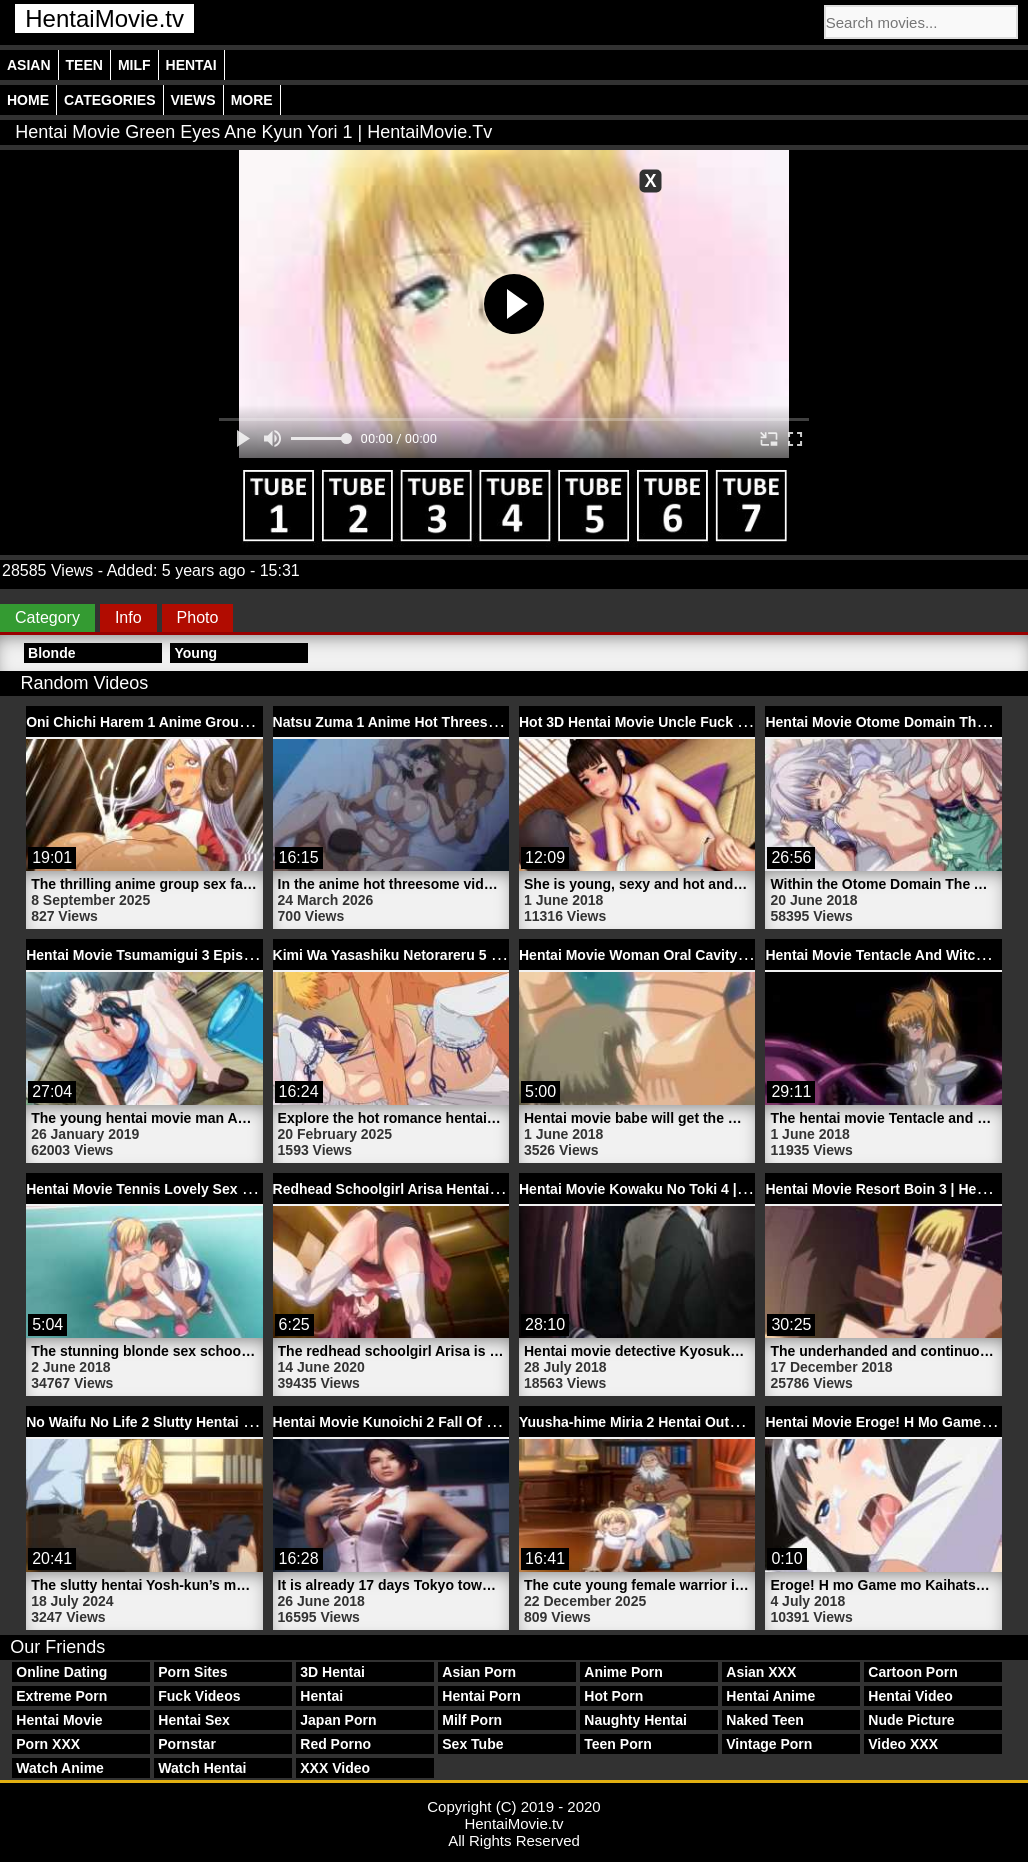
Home (28, 100)
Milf (134, 65)
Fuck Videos (199, 1696)
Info (128, 617)
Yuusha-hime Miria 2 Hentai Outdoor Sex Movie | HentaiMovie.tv (731, 1422)
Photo (198, 617)
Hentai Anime (770, 1696)
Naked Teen (765, 1720)
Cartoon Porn (912, 1672)
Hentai (191, 65)
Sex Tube (472, 1744)
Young (195, 653)
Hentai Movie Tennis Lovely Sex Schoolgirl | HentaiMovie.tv (223, 1189)
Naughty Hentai (635, 1720)
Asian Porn (479, 1672)
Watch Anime (60, 1768)
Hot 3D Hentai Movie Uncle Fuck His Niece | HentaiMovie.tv (714, 722)
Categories (110, 100)
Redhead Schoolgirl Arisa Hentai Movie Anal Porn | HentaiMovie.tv (493, 1189)
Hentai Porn (481, 1696)
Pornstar (187, 1744)
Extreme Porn (61, 1696)
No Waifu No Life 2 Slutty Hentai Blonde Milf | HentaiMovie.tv (227, 1422)
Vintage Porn (769, 1744)
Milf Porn (472, 1720)
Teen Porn (617, 1744)
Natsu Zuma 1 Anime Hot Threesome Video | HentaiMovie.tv (471, 722)
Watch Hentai (202, 1768)
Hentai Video (910, 1696)
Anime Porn (623, 1672)
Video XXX (903, 1744)
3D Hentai (332, 1672)
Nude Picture (911, 1720)
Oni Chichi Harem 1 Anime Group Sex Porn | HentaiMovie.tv (224, 722)
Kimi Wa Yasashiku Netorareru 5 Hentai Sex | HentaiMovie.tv (473, 955)
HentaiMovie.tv (104, 18)
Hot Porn (613, 1696)
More (252, 100)
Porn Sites (192, 1672)
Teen (84, 65)
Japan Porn (338, 1720)
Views (193, 100)
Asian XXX (761, 1672)
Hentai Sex (194, 1720)
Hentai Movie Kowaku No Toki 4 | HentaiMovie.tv (679, 1189)
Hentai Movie (59, 1720)
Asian (29, 65)
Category (47, 617)
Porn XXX (48, 1744)
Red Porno (335, 1744)
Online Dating (61, 1672)
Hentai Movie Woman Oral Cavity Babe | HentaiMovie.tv (702, 955)
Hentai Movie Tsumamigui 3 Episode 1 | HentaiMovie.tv (208, 955)
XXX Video (335, 1768)
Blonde (51, 653)
